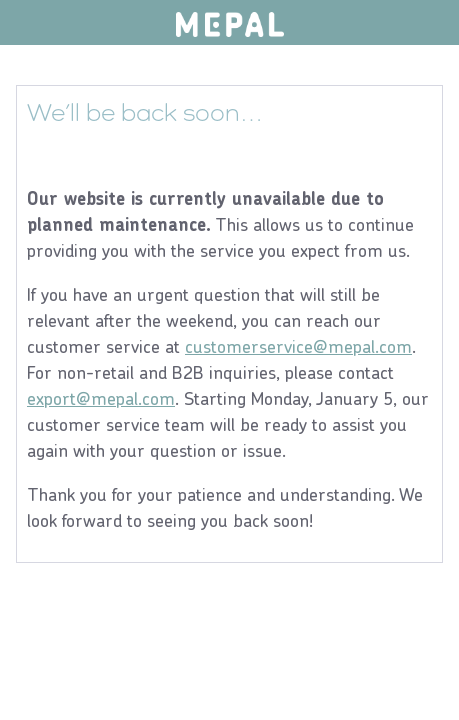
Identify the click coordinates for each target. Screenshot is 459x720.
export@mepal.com (101, 398)
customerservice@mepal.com (298, 346)
